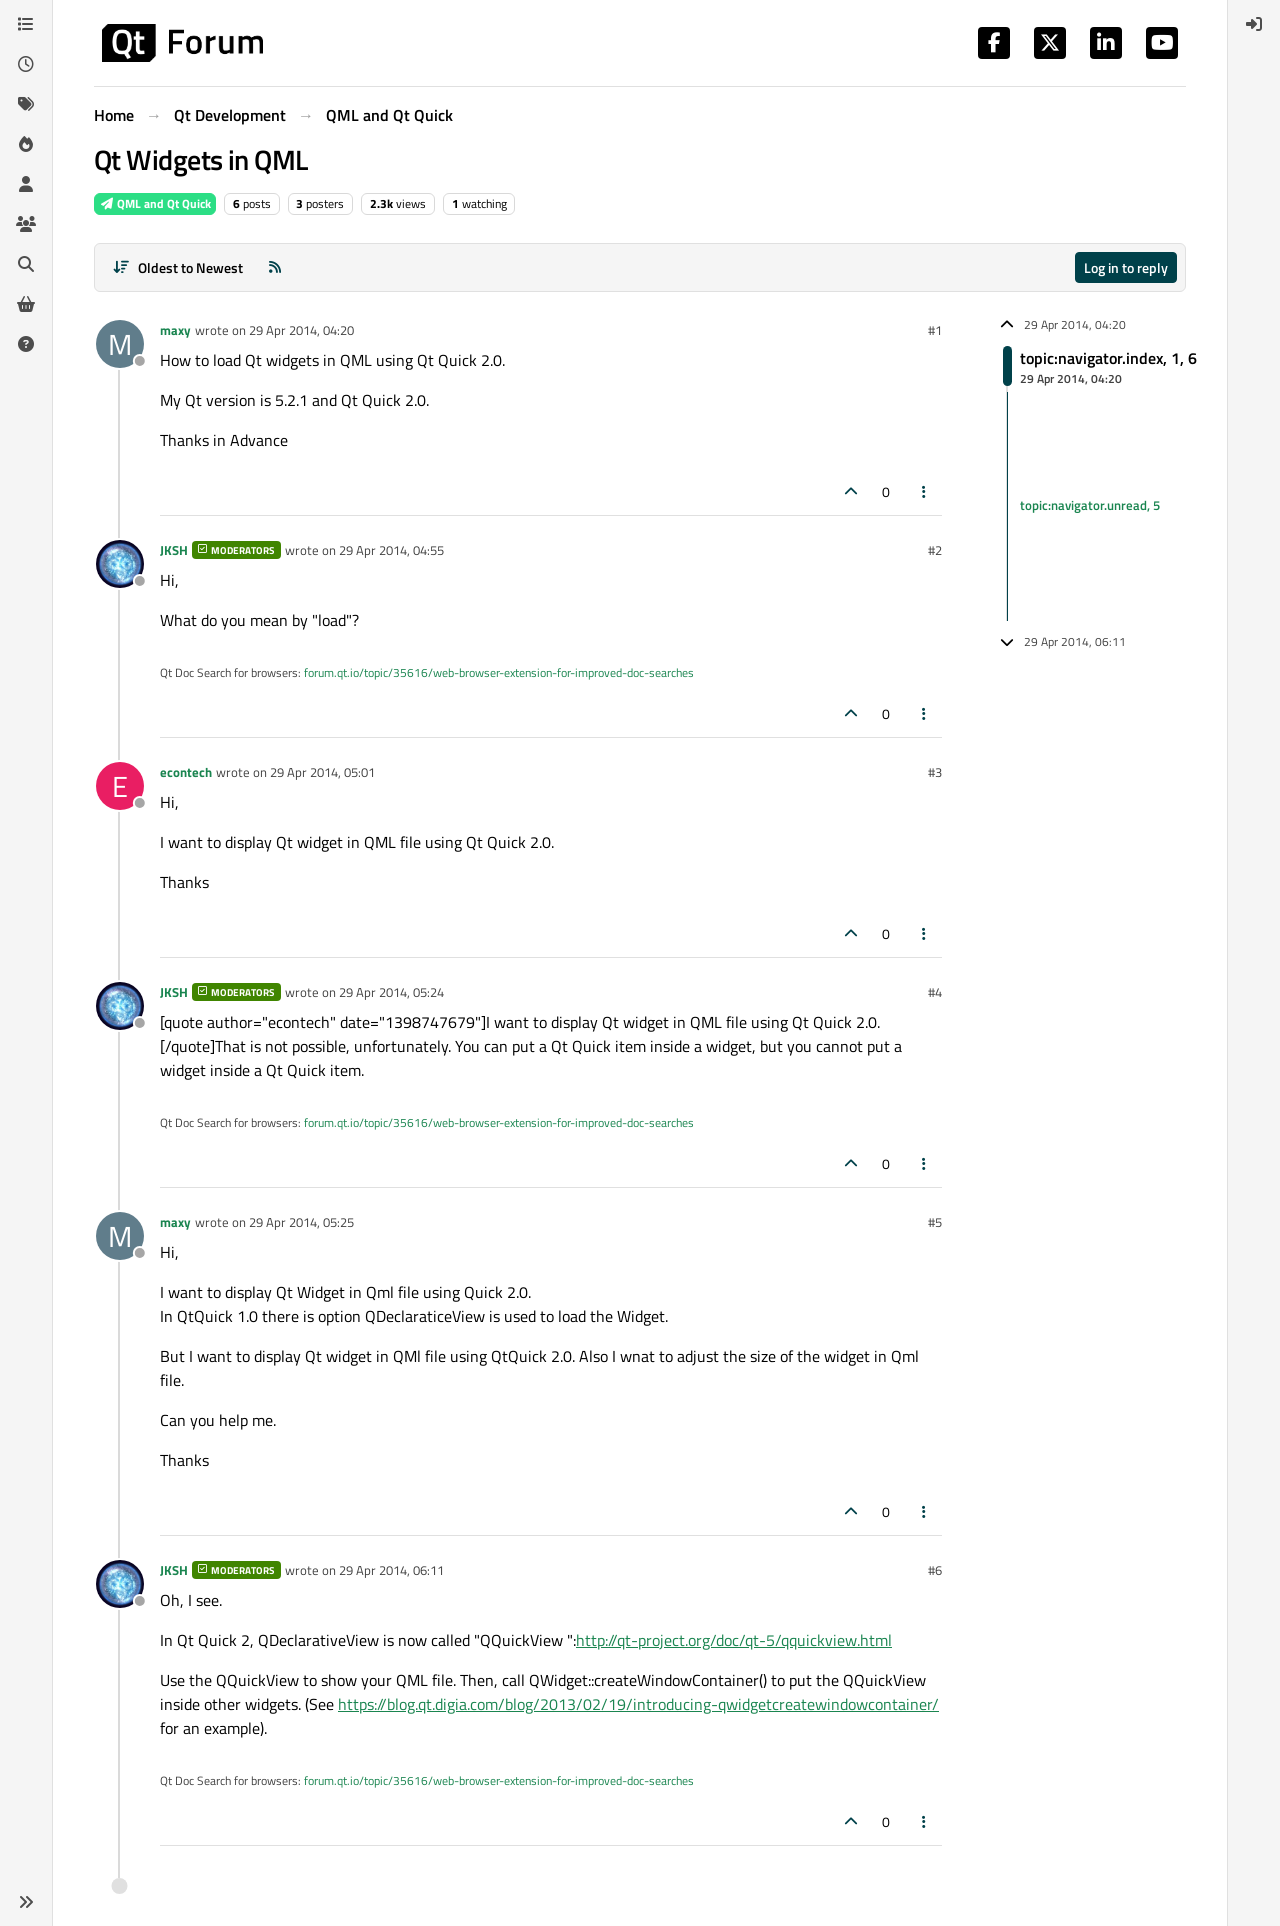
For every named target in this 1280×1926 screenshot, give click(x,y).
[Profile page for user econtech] (120, 786)
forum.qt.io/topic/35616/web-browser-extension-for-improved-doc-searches (499, 672)
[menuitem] (1254, 24)
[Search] (26, 264)
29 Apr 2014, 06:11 (391, 1570)
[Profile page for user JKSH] (120, 564)
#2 (935, 550)
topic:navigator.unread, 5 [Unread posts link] (1090, 506)
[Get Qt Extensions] (26, 304)
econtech (186, 772)
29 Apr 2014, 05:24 (391, 992)
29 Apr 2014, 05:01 (322, 772)
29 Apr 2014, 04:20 (301, 330)
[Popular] (26, 144)
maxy (175, 330)
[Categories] (26, 24)
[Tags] (26, 104)
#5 (935, 1222)
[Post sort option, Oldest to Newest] (177, 267)
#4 (935, 992)
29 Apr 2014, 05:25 (301, 1222)
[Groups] (26, 224)
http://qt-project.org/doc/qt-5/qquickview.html (734, 1640)
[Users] (26, 184)
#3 (935, 772)
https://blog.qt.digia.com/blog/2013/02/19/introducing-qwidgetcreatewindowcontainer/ (638, 1704)
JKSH (174, 550)
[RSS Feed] (275, 267)
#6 (935, 1570)
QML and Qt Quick (155, 203)
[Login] (1254, 24)
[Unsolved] (26, 344)
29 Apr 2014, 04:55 (391, 550)
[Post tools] (925, 491)
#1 (935, 330)
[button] (26, 1902)
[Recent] (26, 64)
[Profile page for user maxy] (120, 344)
